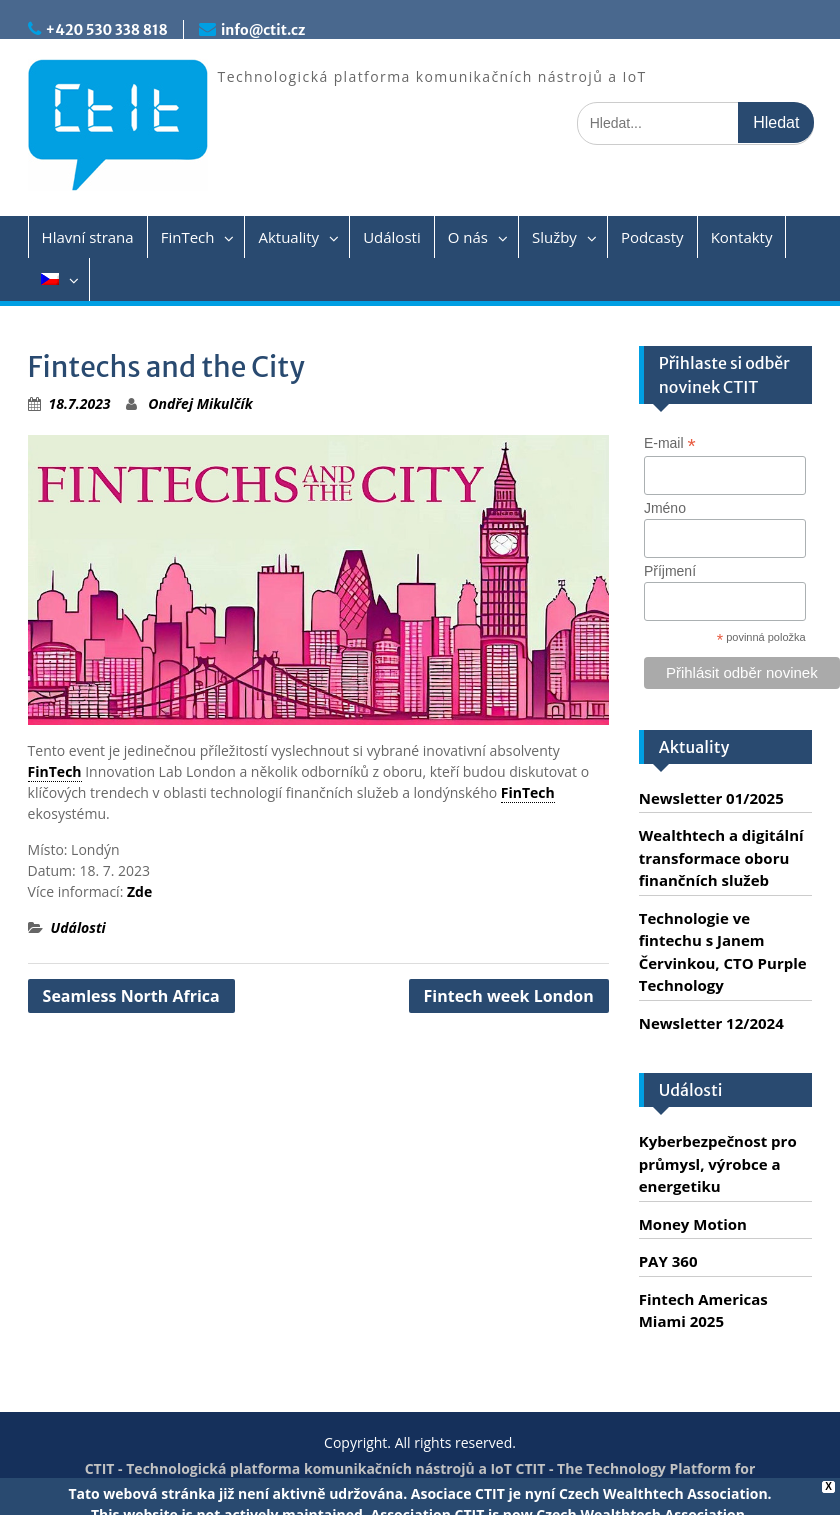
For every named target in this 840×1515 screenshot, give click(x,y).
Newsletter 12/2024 (711, 1023)
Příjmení (670, 571)
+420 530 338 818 (107, 30)
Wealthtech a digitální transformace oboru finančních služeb (721, 857)
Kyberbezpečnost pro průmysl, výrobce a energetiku (718, 1163)
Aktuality (288, 237)
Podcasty (652, 237)
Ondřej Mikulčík (200, 403)
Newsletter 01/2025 (711, 798)
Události (392, 237)
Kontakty (742, 237)
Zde (139, 891)
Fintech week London (509, 996)
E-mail (670, 443)
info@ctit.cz (263, 30)
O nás (468, 237)
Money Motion (693, 1224)
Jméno (665, 508)
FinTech (188, 237)
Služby (554, 237)
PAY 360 (668, 1261)
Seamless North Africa (131, 996)
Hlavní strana (88, 237)
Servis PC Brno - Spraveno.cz (570, 1489)
